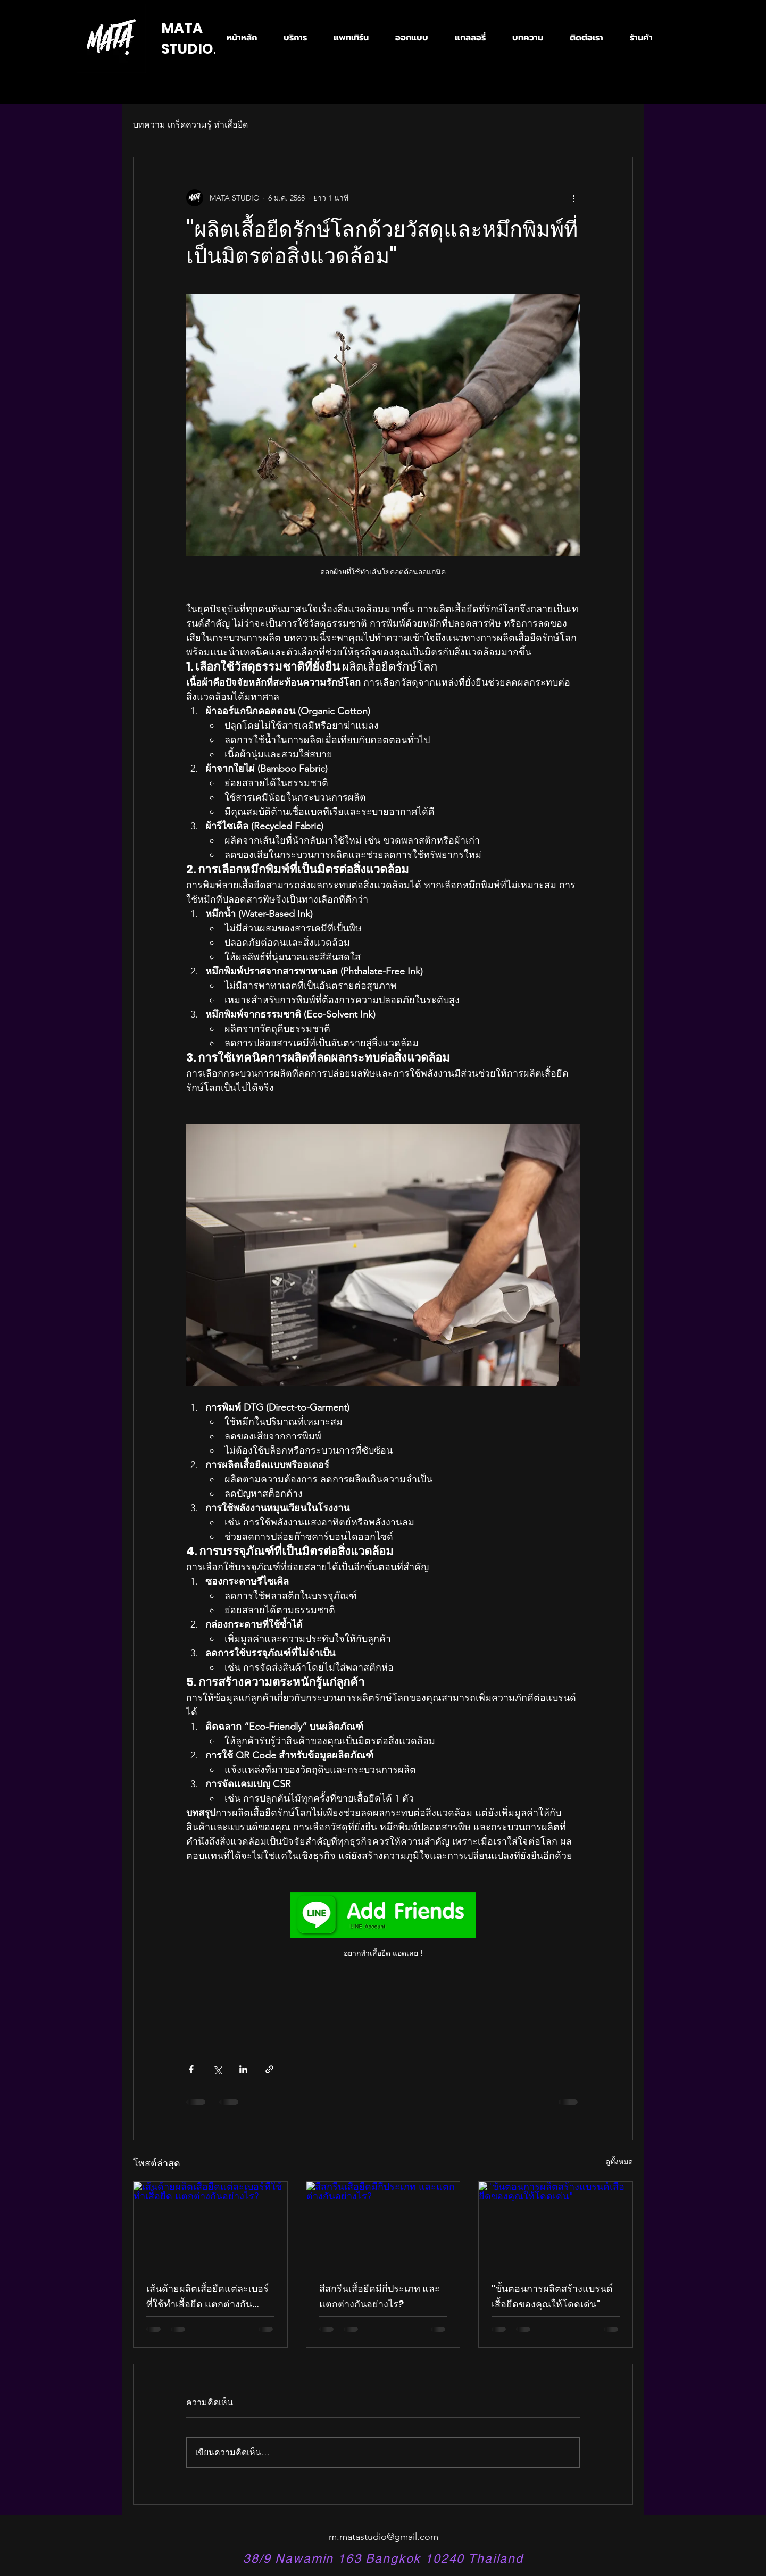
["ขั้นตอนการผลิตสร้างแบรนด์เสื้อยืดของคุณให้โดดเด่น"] (555, 2225)
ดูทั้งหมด (619, 2161)
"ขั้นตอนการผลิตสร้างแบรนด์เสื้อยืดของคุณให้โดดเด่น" (552, 2296)
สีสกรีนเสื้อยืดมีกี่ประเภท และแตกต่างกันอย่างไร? (379, 2296)
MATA (182, 28)
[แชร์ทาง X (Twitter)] (217, 2069)
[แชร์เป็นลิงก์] (269, 2069)
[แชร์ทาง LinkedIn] (243, 2069)
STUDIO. (189, 49)
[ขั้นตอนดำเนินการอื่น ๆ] (573, 197)
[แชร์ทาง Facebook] (191, 2069)
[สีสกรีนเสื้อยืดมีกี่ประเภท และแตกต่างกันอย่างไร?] (383, 2225)
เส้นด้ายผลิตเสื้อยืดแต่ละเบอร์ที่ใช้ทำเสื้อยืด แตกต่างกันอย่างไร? (207, 2297)
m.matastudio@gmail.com (383, 2536)
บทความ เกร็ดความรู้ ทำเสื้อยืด (190, 125)
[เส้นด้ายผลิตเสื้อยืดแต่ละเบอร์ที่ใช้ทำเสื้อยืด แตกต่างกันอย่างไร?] (210, 2225)
